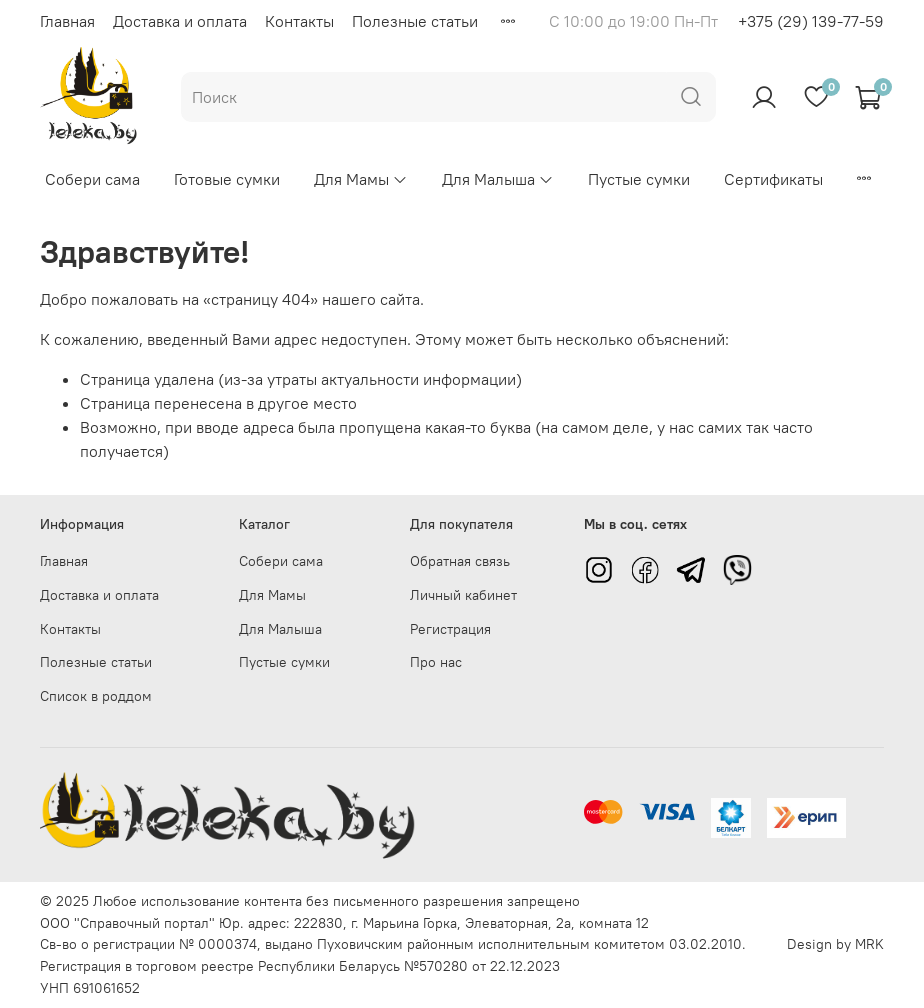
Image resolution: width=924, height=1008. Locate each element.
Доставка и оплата (180, 21)
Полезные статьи (415, 21)
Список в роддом (96, 696)
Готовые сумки (227, 179)
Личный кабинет (463, 595)
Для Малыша (498, 179)
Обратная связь (460, 561)
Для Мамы (361, 179)
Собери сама (92, 179)
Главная (67, 21)
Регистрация (450, 629)
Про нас (436, 662)
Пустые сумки (639, 179)
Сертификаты (773, 179)
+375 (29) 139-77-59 (811, 21)
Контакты (299, 21)
